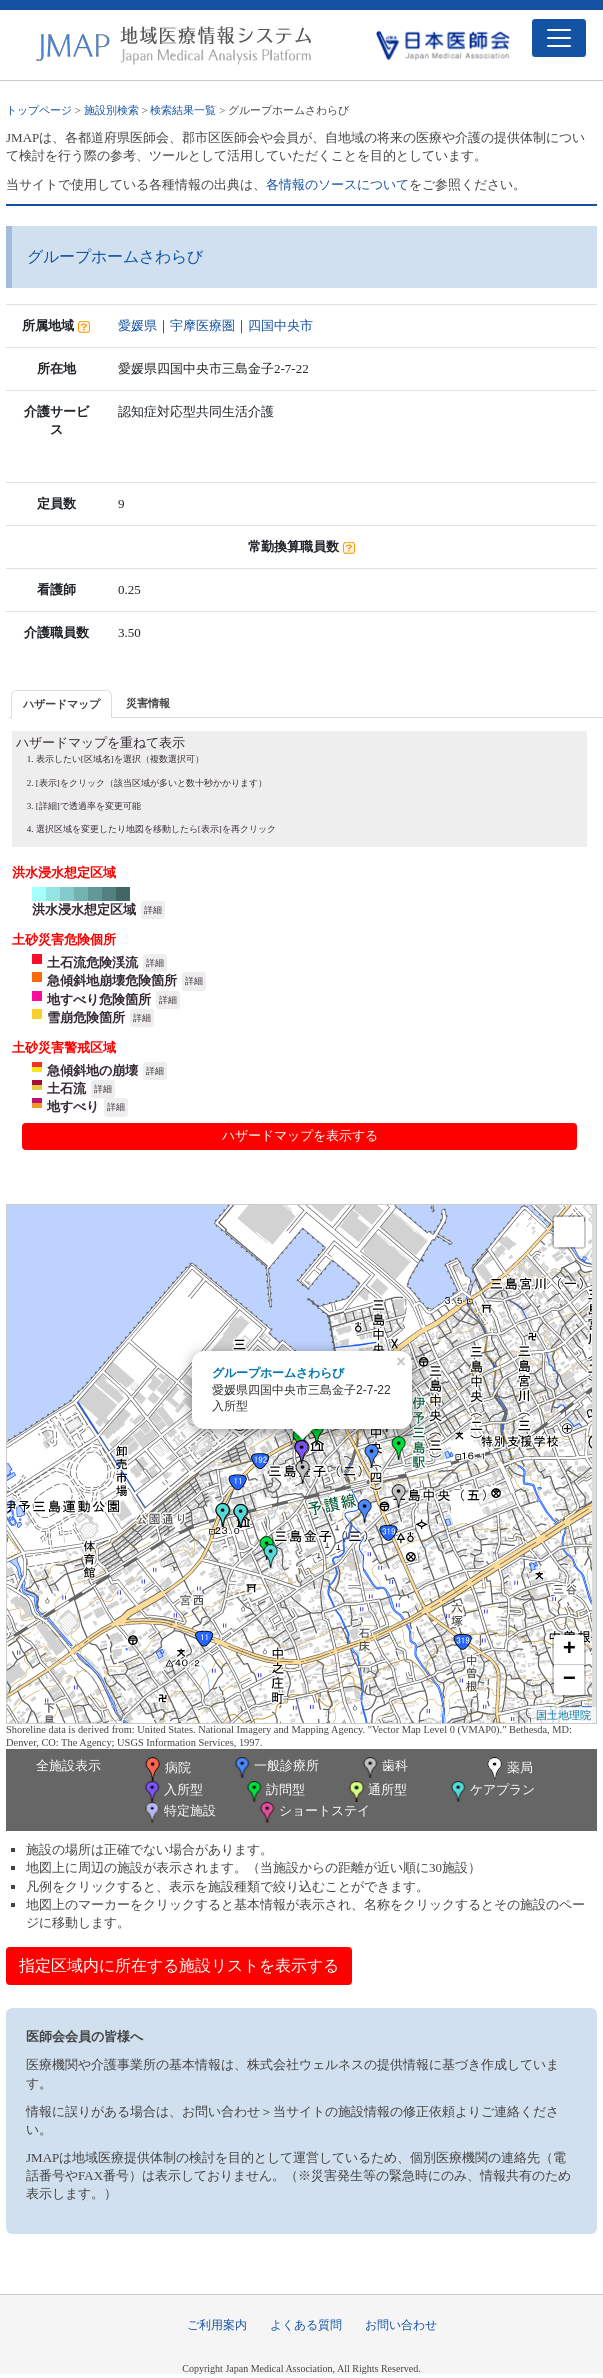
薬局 (508, 1769)
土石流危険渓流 (92, 962)
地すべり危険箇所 (99, 999)
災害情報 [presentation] (148, 703)
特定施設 (178, 1812)
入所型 (172, 1791)
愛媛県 (137, 325)
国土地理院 (563, 1715)
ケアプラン (491, 1791)
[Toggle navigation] (559, 38)
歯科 (383, 1767)
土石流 (66, 1088)
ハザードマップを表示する (300, 1135)
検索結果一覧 (183, 110)
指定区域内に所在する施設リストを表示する (179, 1965)
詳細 (153, 910)
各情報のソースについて (337, 184)
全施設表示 (68, 1765)
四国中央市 (280, 325)
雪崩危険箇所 (86, 1017)
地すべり (73, 1106)
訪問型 (274, 1791)
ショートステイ (313, 1812)
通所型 (376, 1791)
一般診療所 (275, 1767)
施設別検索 (111, 110)
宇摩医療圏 (202, 325)
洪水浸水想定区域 (84, 909)
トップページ (39, 110)
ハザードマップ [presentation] (61, 704)
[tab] (61, 703)
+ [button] (569, 1650)
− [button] (569, 1680)
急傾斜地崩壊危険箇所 (112, 980)
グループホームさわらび (278, 1373)
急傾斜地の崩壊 (92, 1070)
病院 (166, 1769)
